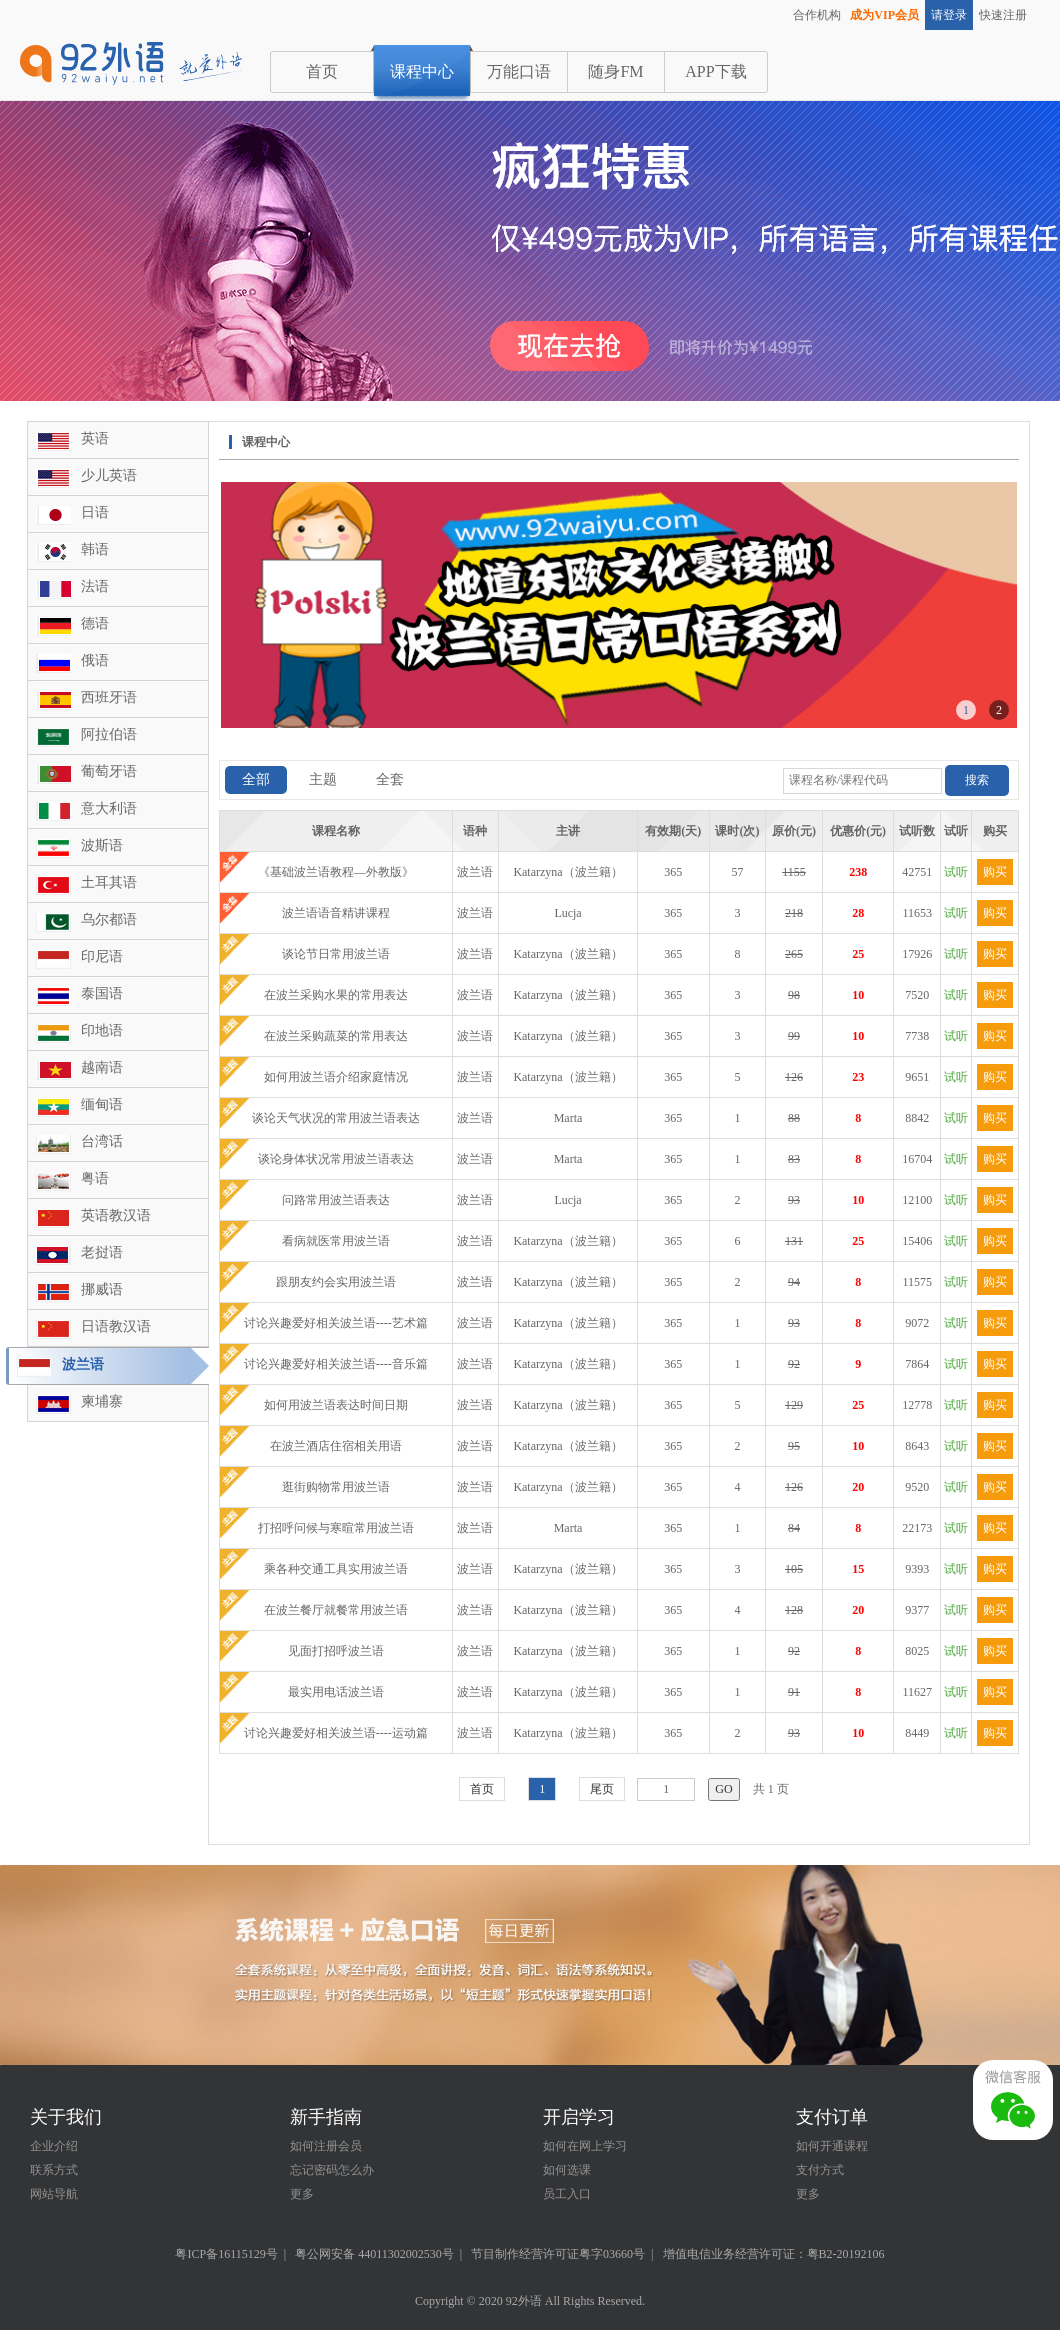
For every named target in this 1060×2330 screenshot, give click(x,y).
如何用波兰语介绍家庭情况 (336, 1077)
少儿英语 (109, 475)
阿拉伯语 (109, 734)
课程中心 (422, 71)
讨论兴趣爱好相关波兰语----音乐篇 (336, 1364)
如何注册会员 (326, 2146)
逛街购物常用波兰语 (336, 1487)
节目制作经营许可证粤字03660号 (558, 2254)
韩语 (95, 549)
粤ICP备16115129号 (226, 2254)
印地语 (102, 1030)
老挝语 (102, 1252)
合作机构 (817, 15)
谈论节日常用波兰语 (336, 954)
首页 (322, 71)
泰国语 (102, 993)
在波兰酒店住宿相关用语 (336, 1446)
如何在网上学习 (585, 2146)
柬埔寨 (102, 1401)
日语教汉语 (116, 1326)
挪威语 (102, 1289)
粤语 (95, 1178)
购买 (995, 872)
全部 (256, 779)
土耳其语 (109, 882)
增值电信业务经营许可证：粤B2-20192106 (774, 2254)
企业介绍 (54, 2146)
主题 (323, 779)
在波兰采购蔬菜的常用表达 (336, 1036)
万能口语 (519, 71)
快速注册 (1003, 15)
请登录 (949, 15)
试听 (956, 872)
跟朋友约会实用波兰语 (336, 1282)
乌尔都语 (109, 919)
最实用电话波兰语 (336, 1692)
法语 (95, 586)
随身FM (615, 71)
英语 (95, 438)
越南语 (102, 1067)
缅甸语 (102, 1104)
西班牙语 (109, 697)
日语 (95, 512)
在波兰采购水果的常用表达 (336, 995)
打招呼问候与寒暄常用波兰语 (336, 1528)
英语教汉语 (116, 1215)
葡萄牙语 (109, 771)
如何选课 (567, 2170)
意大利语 (109, 808)
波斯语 (102, 845)
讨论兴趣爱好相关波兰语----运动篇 (336, 1733)
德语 (95, 623)
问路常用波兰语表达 (336, 1200)
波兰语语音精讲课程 (336, 913)
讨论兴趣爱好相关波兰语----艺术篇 (336, 1323)
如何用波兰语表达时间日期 (336, 1405)
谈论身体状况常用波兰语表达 (336, 1159)
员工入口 (567, 2194)
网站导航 (54, 2194)
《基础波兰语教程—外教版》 (336, 872)
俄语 (95, 660)
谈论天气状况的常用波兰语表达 (336, 1118)
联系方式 (54, 2170)
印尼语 (102, 956)
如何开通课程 (832, 2146)
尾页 (602, 1789)
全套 (390, 779)
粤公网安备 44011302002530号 (374, 2254)
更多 (302, 2194)
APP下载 (715, 71)
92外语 (524, 2301)
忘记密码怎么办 (332, 2170)
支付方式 (820, 2170)
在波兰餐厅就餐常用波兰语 (336, 1610)
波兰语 (83, 1364)
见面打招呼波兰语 (336, 1651)
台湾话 (102, 1141)
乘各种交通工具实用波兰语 (336, 1569)
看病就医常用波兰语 (336, 1241)
